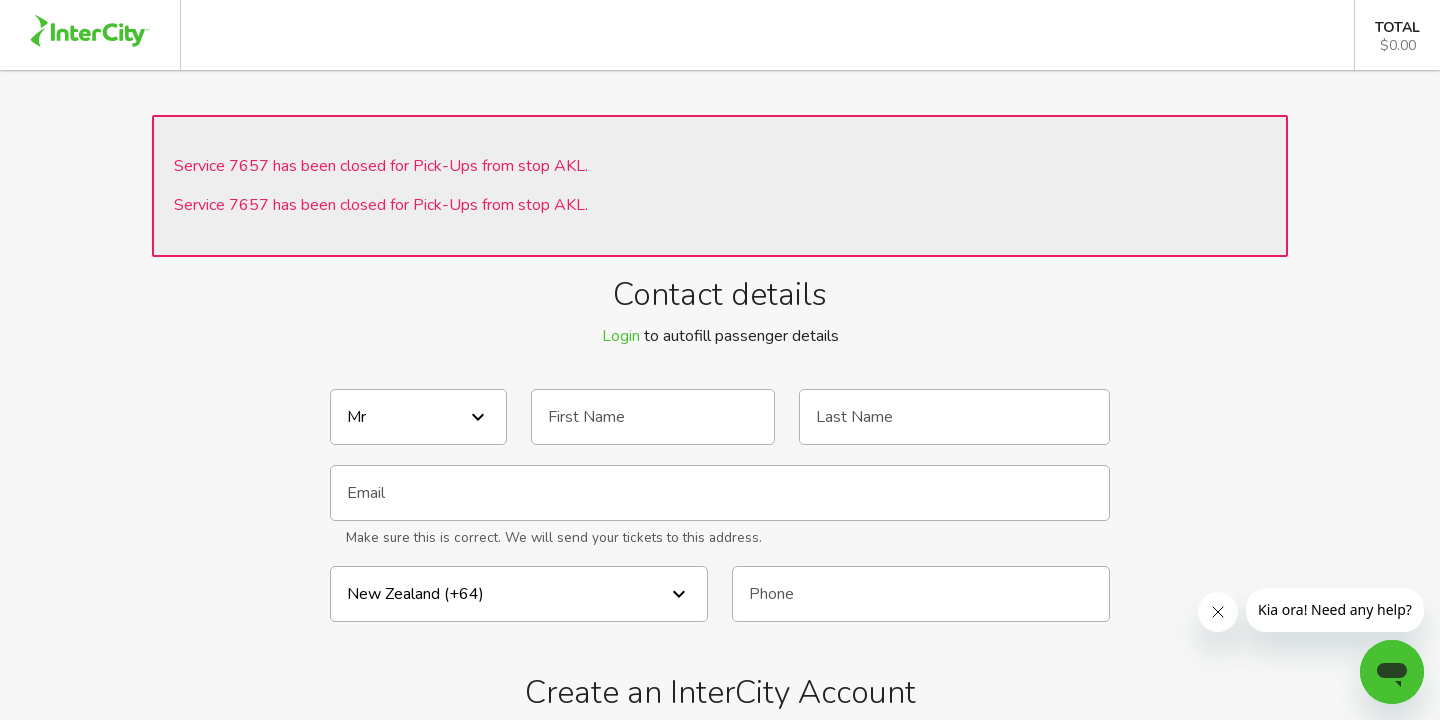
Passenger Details (766, 35)
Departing (556, 35)
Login (621, 336)
